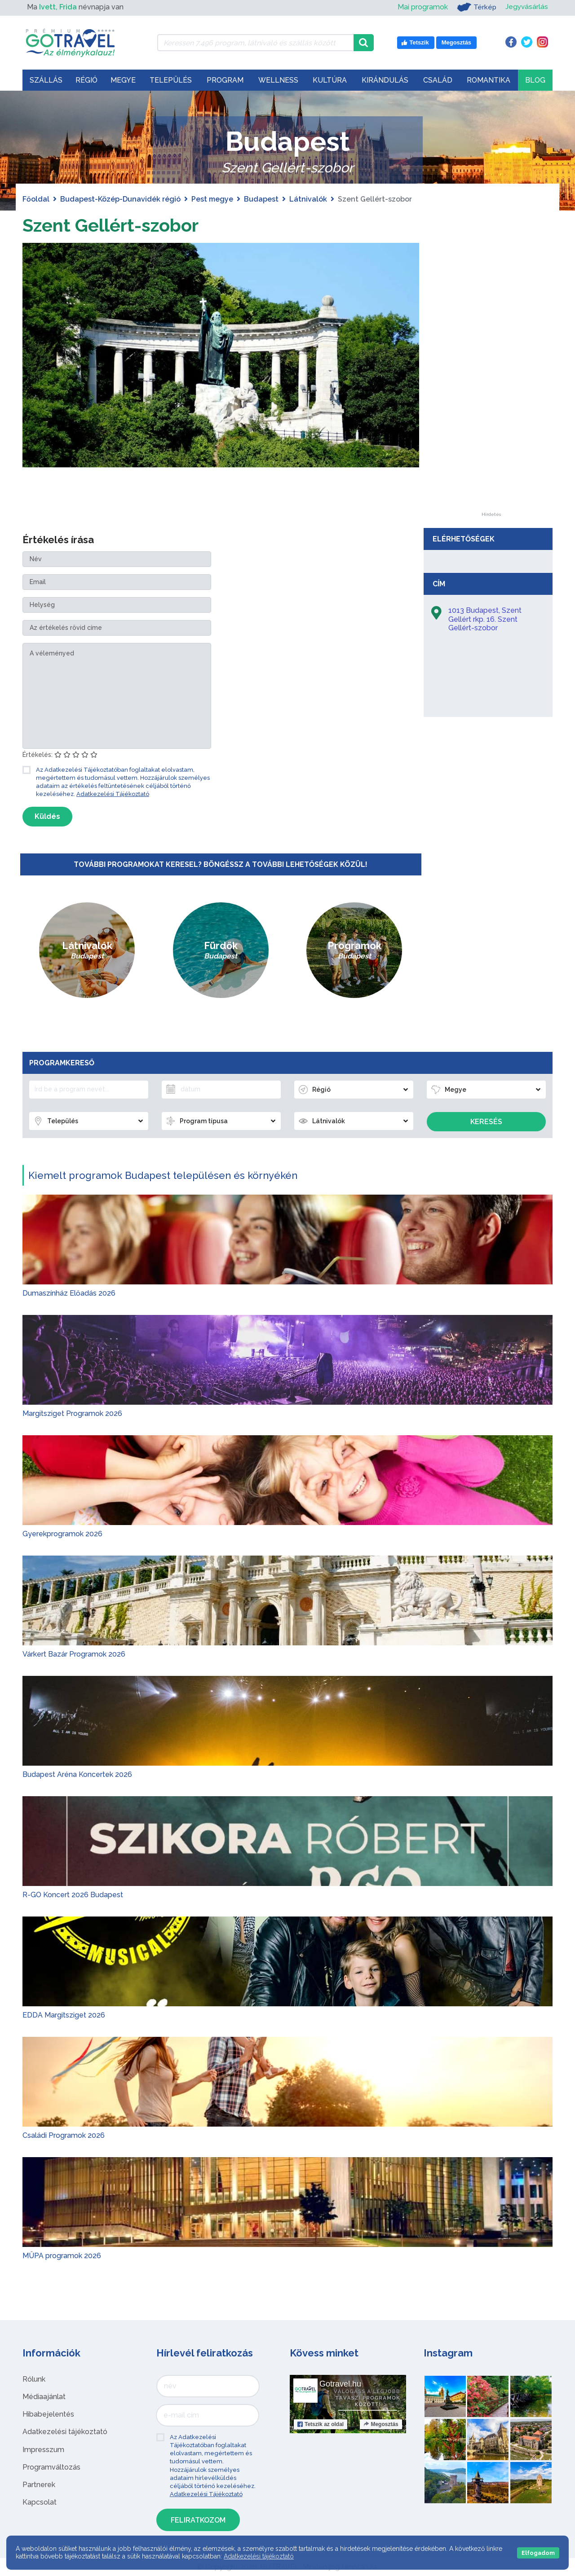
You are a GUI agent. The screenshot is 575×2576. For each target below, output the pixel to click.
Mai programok (421, 7)
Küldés (47, 816)
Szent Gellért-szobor (110, 225)
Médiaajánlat (44, 2396)
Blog (535, 80)
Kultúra (330, 80)
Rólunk (33, 2379)
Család (437, 80)
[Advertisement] (491, 377)
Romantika (488, 80)
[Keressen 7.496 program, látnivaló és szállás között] (255, 42)
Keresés (486, 1121)
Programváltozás (51, 2467)
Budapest (261, 199)
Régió (86, 80)
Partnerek (38, 2484)
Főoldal (35, 199)
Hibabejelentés (48, 2414)
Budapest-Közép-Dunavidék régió (120, 199)
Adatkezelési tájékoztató (64, 2431)
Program (225, 80)
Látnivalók (308, 199)
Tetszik (320, 2424)
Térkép (475, 7)
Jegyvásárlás (526, 7)
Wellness (278, 80)
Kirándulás (385, 80)
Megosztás (380, 2424)
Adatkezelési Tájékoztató (112, 794)
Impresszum (43, 2449)
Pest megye (212, 199)
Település (171, 80)
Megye (123, 80)
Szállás (46, 80)
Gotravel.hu (340, 2383)
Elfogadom (538, 2553)
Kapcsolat (39, 2502)
